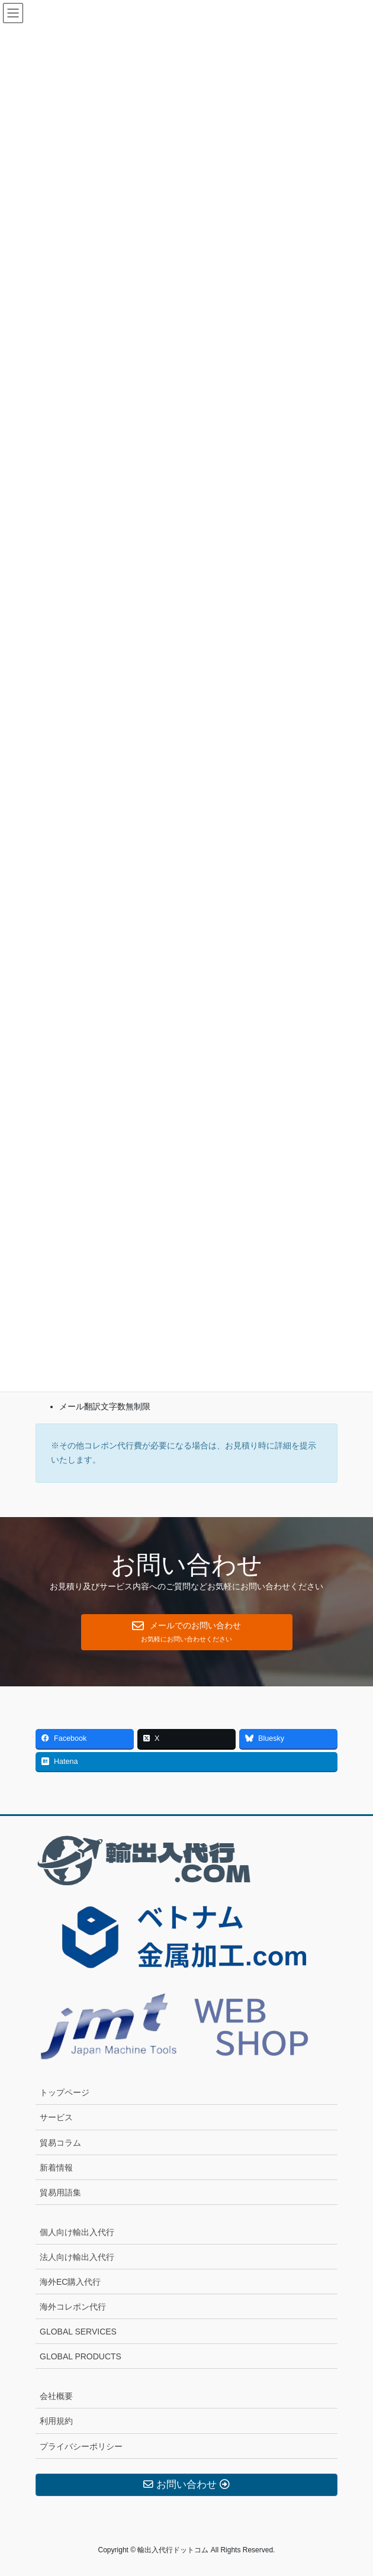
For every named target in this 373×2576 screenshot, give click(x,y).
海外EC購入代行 (70, 2282)
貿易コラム (60, 2142)
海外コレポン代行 (73, 2306)
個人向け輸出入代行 (77, 2232)
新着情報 (56, 2167)
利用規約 (56, 2421)
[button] (186, 1632)
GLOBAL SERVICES (78, 2331)
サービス (56, 2117)
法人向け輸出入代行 (77, 2257)
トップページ (64, 2092)
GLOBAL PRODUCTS (80, 2356)
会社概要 (56, 2396)
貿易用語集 (60, 2192)
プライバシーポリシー (81, 2446)
